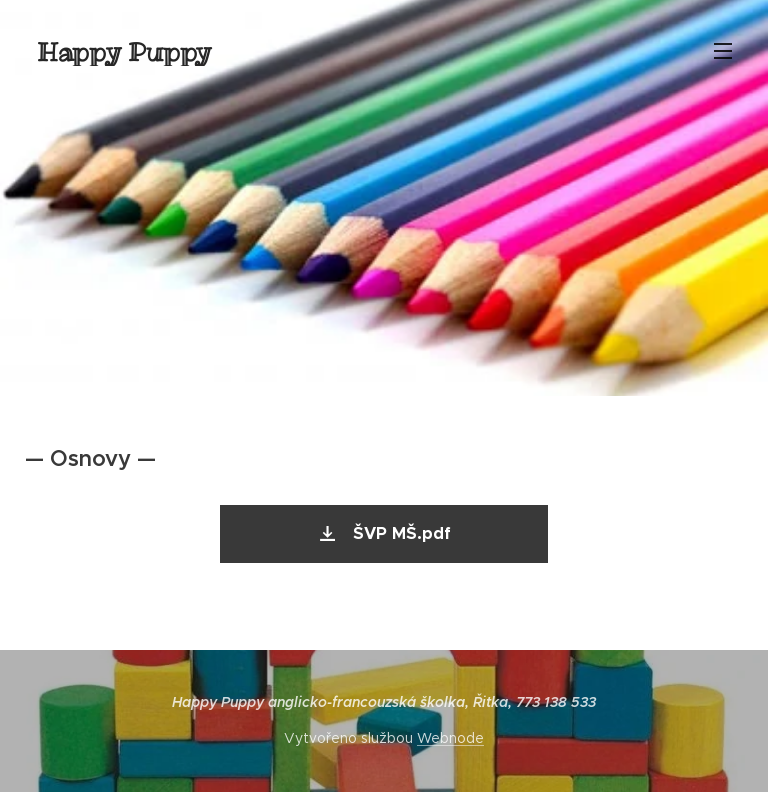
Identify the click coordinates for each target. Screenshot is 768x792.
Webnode (450, 738)
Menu (723, 51)
